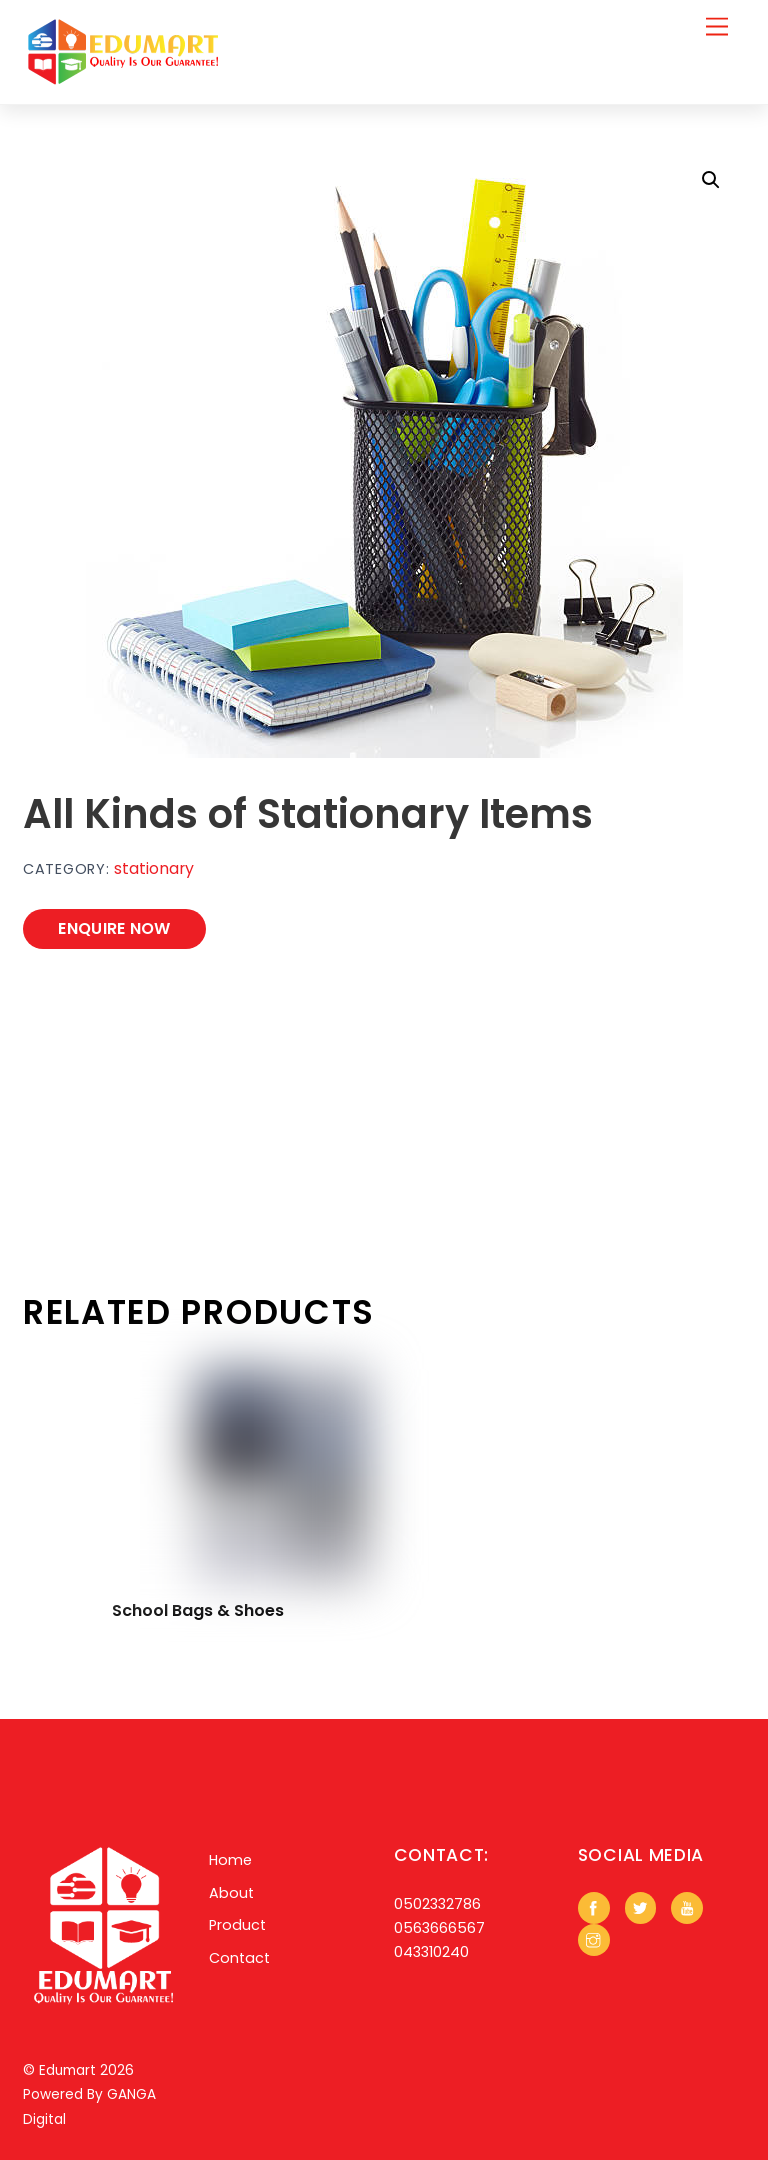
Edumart (67, 2070)
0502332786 (437, 1904)
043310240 (431, 1952)
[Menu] (717, 27)
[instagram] (594, 1939)
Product (237, 1925)
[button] (711, 180)
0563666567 (439, 1928)
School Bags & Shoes (198, 1611)
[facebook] (594, 1907)
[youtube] (687, 1907)
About (231, 1893)
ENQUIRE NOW (114, 928)
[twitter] (641, 1907)
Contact (239, 1958)
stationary (154, 868)
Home (230, 1860)
